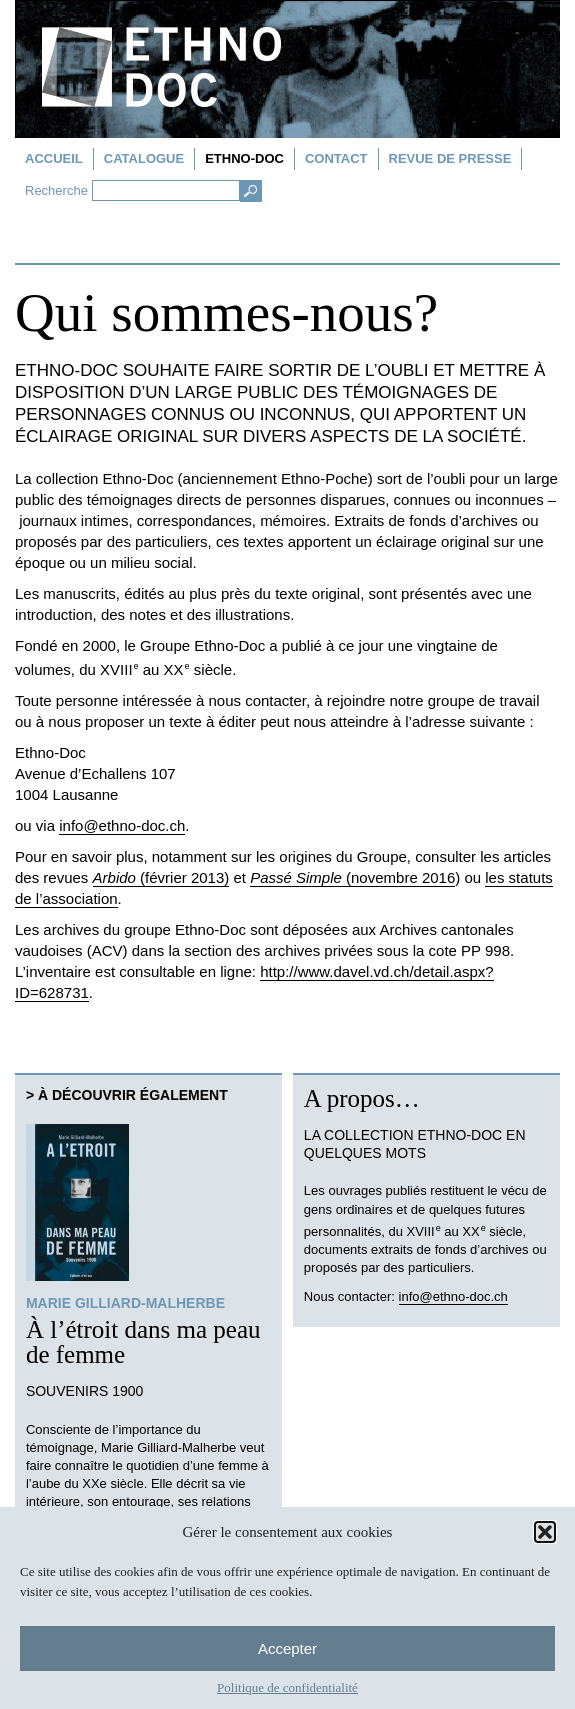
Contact (336, 158)
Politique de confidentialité (287, 1687)
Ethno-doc (244, 158)
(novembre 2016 (352, 877)
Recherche (56, 190)
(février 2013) (161, 877)
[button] (545, 1532)
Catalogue (144, 158)
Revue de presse (450, 158)
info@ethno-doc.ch (122, 825)
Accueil (54, 158)
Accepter (287, 1648)
